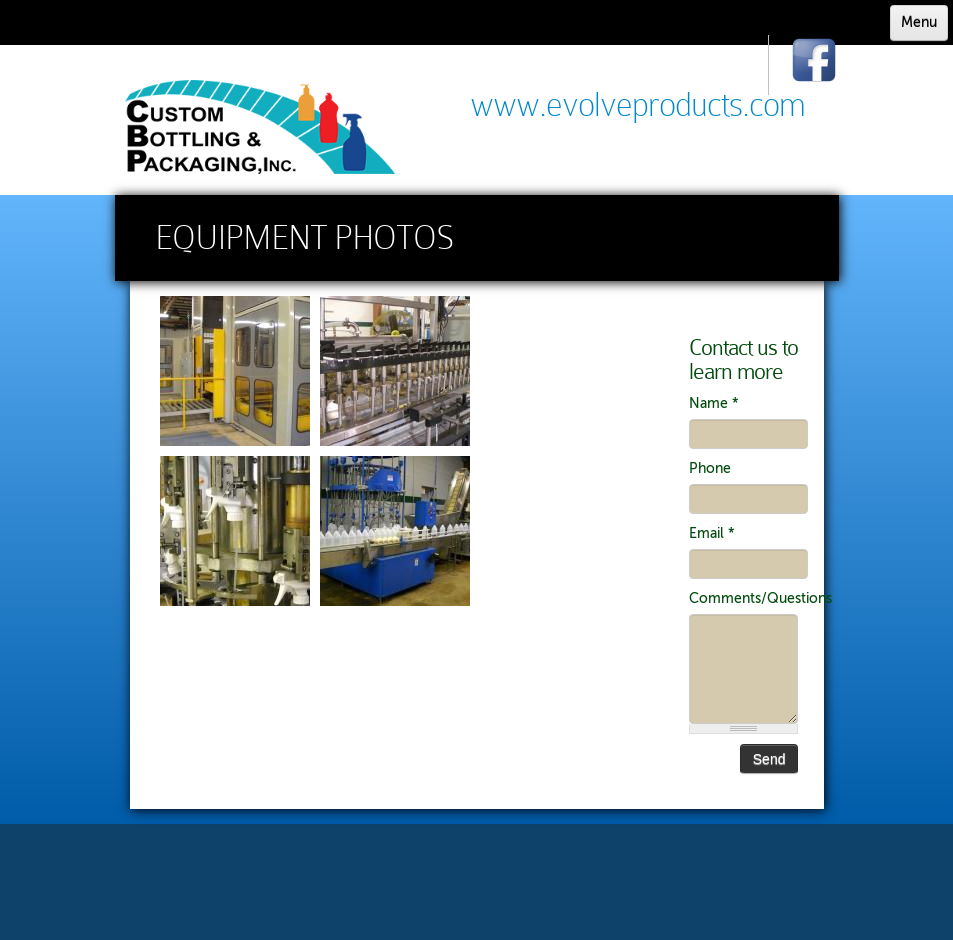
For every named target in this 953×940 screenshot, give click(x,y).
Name (714, 403)
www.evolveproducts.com (637, 104)
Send (769, 759)
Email (712, 533)
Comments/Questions (743, 598)
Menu (919, 22)
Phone (710, 468)
